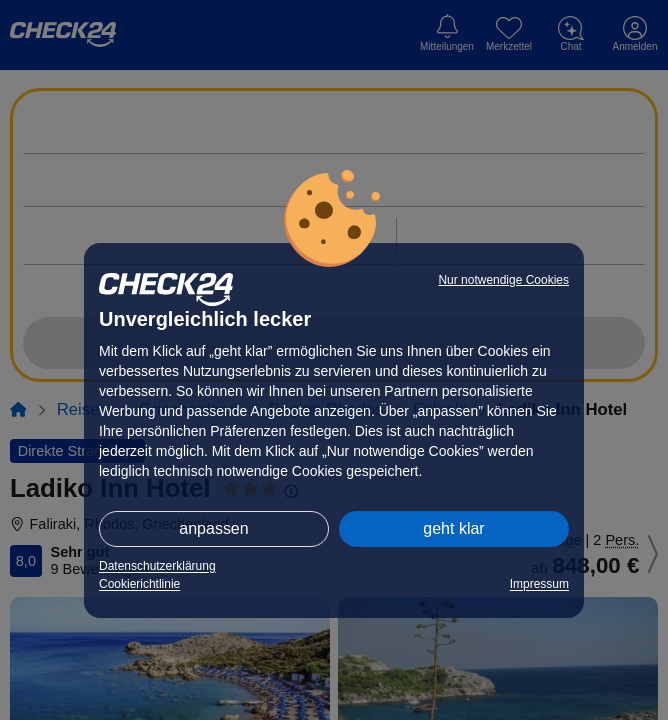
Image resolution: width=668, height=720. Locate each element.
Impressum (539, 584)
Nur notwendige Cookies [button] (503, 280)
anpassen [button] (213, 528)
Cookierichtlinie (139, 584)
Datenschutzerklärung (157, 566)
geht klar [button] (453, 528)
